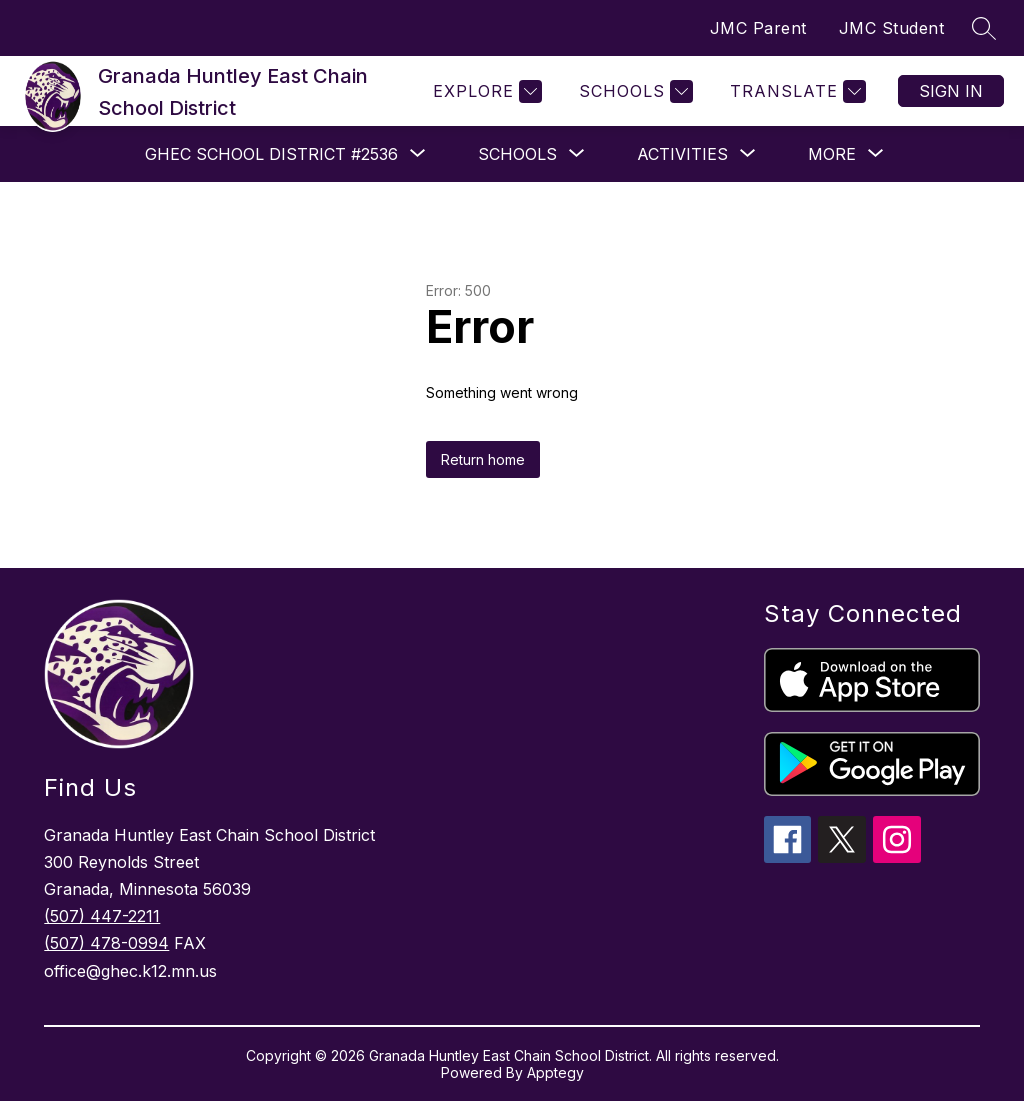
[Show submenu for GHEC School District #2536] (271, 154)
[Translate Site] (795, 91)
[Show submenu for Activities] (682, 154)
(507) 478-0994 (106, 943)
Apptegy (555, 1072)
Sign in (951, 91)
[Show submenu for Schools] (517, 154)
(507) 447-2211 (102, 916)
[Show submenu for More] (832, 154)
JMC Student (892, 28)
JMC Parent (758, 28)
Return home (483, 459)
